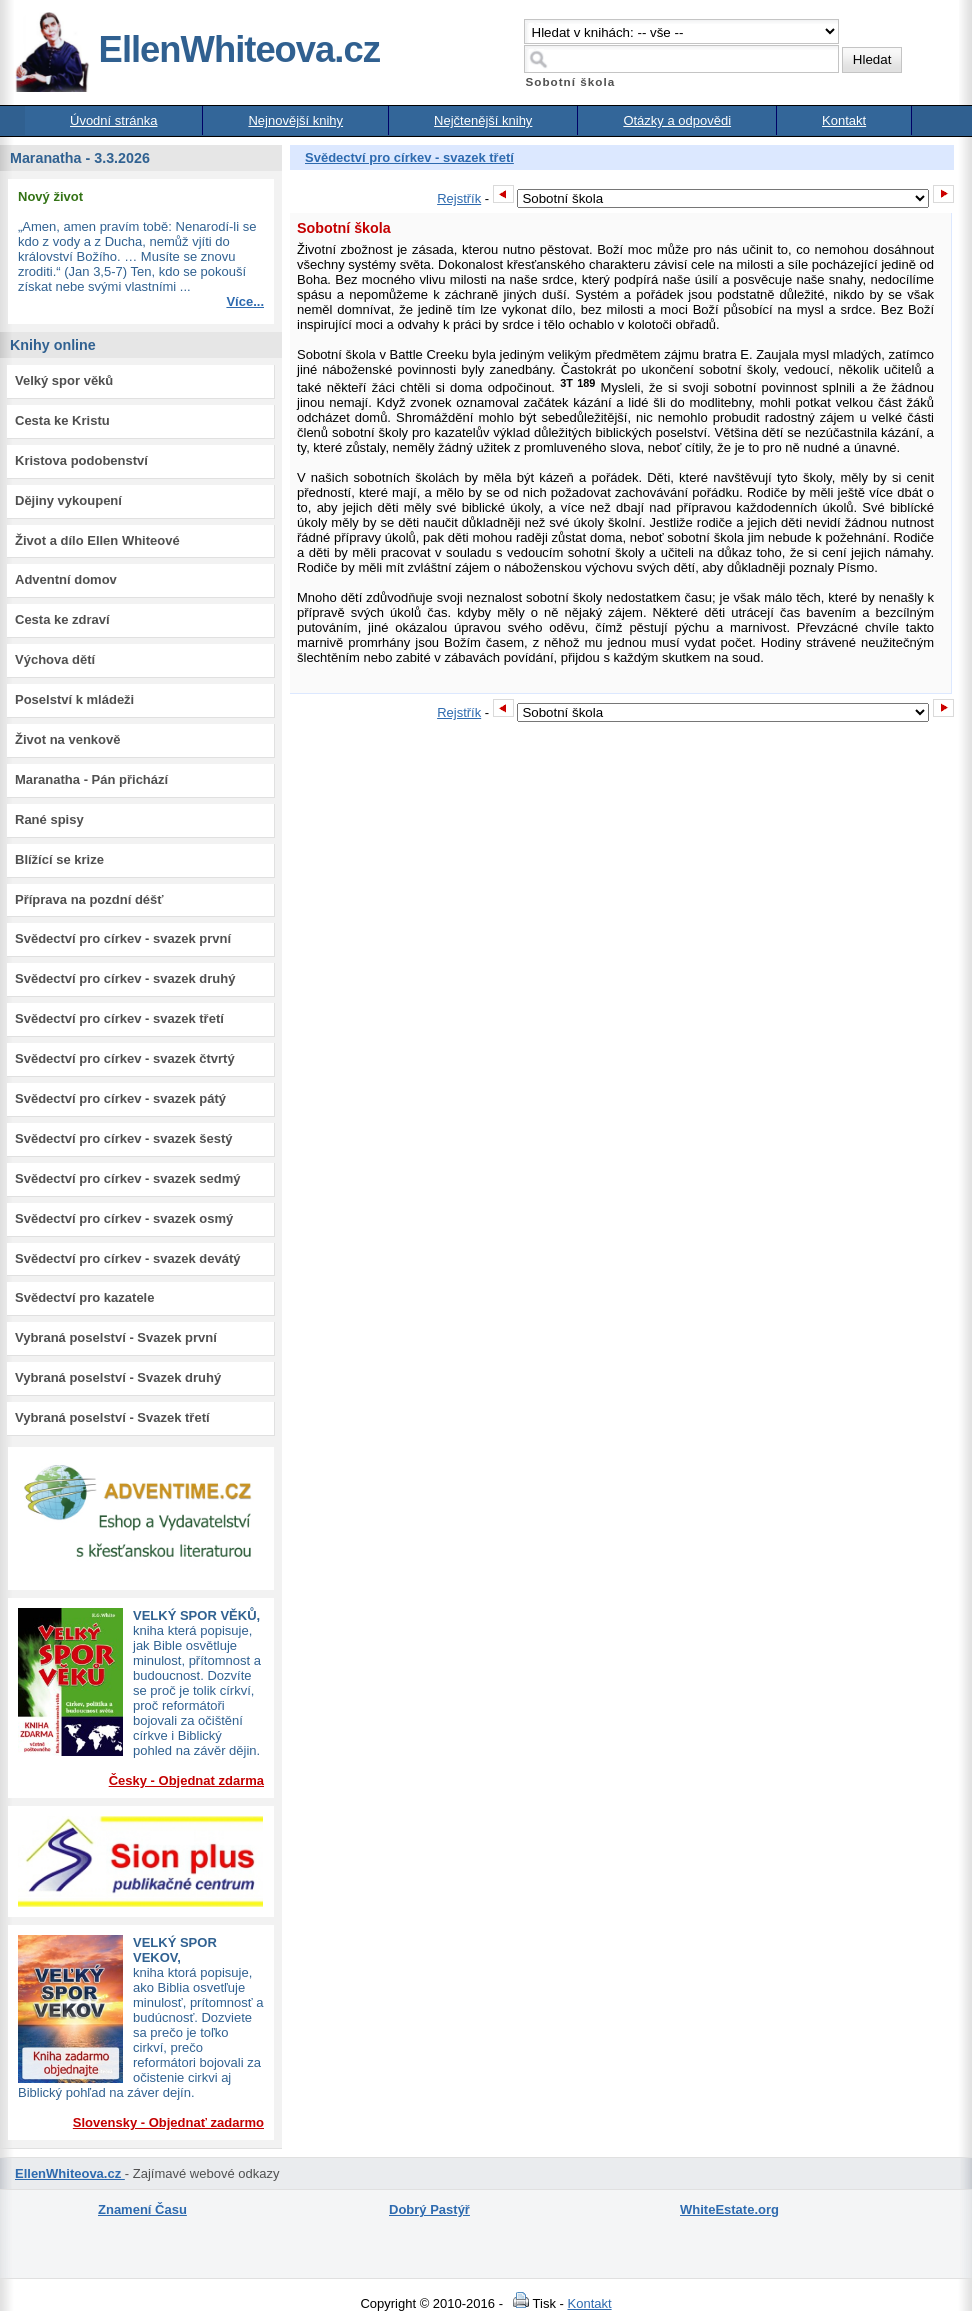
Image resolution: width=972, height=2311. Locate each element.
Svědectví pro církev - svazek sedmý (127, 1178)
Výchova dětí (55, 659)
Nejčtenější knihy (483, 120)
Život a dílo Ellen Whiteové (97, 540)
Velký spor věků (64, 380)
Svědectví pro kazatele (84, 1297)
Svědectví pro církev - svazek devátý (127, 1258)
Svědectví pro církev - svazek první (123, 938)
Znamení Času (142, 2209)
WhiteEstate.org (729, 2209)
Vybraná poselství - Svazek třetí (112, 1417)
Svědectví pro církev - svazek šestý (124, 1138)
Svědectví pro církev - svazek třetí (119, 1018)
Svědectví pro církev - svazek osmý (124, 1218)
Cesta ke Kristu (62, 420)
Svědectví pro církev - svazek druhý (125, 978)
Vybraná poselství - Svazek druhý (118, 1377)
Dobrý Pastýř (429, 2209)
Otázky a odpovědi (677, 120)
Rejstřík (459, 198)
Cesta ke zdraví (62, 619)
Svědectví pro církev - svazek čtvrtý (125, 1058)
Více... (245, 301)
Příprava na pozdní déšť (89, 899)
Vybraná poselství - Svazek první (116, 1337)
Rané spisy (49, 819)
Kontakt (844, 120)
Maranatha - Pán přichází (91, 779)
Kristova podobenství (81, 460)
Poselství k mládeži (74, 699)
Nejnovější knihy (295, 120)
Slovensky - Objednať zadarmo (168, 2122)
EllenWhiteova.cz (197, 49)
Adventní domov (66, 579)
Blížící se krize (59, 859)
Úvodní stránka (113, 120)
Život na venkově (67, 739)
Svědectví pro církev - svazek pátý (120, 1098)
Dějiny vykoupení (68, 500)
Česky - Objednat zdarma (186, 1780)
